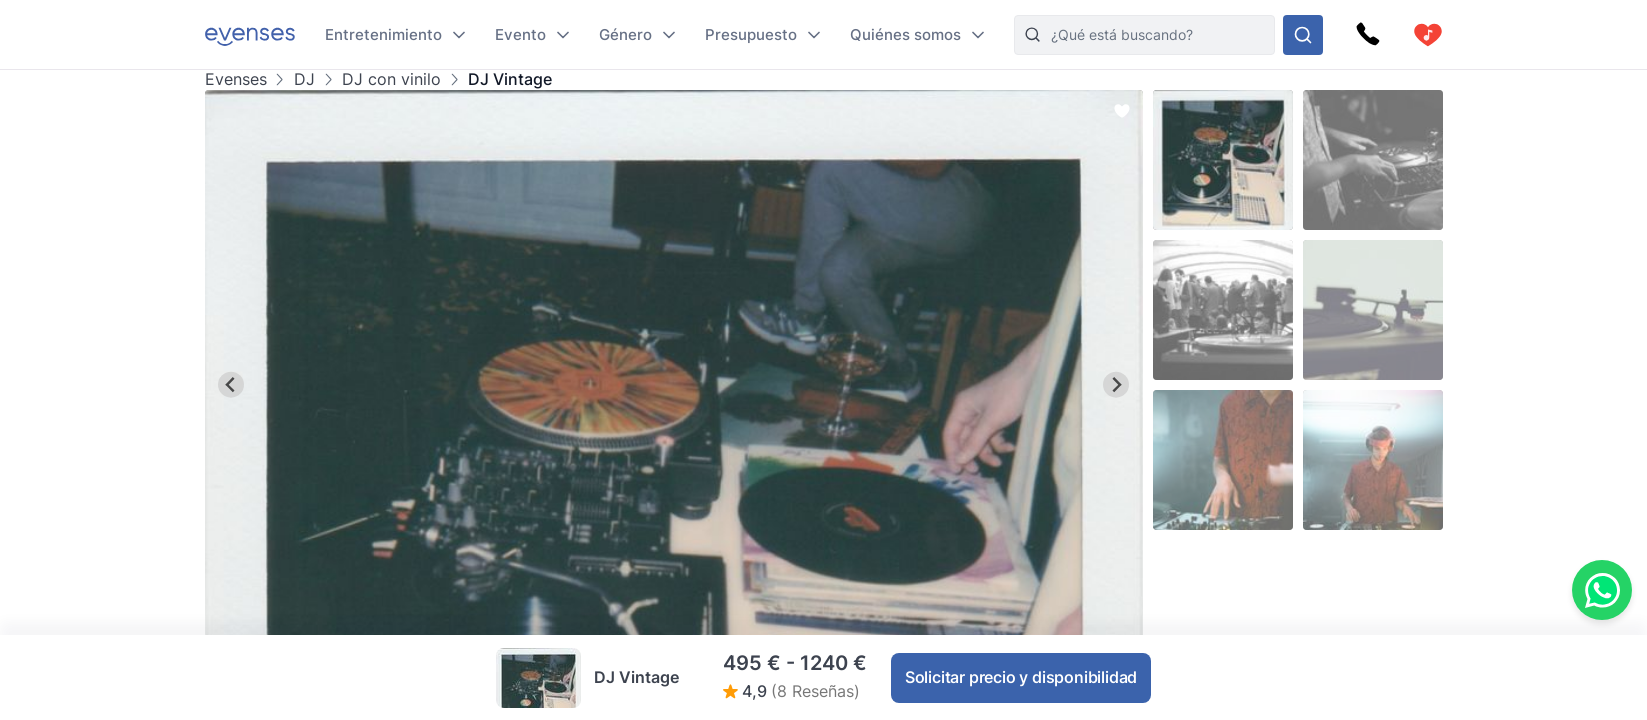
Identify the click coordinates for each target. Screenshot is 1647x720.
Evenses (236, 79)
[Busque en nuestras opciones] (1303, 35)
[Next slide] (1116, 384)
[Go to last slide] (231, 384)
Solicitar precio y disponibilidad (1021, 677)
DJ (304, 79)
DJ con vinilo (391, 79)
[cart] (1428, 35)
